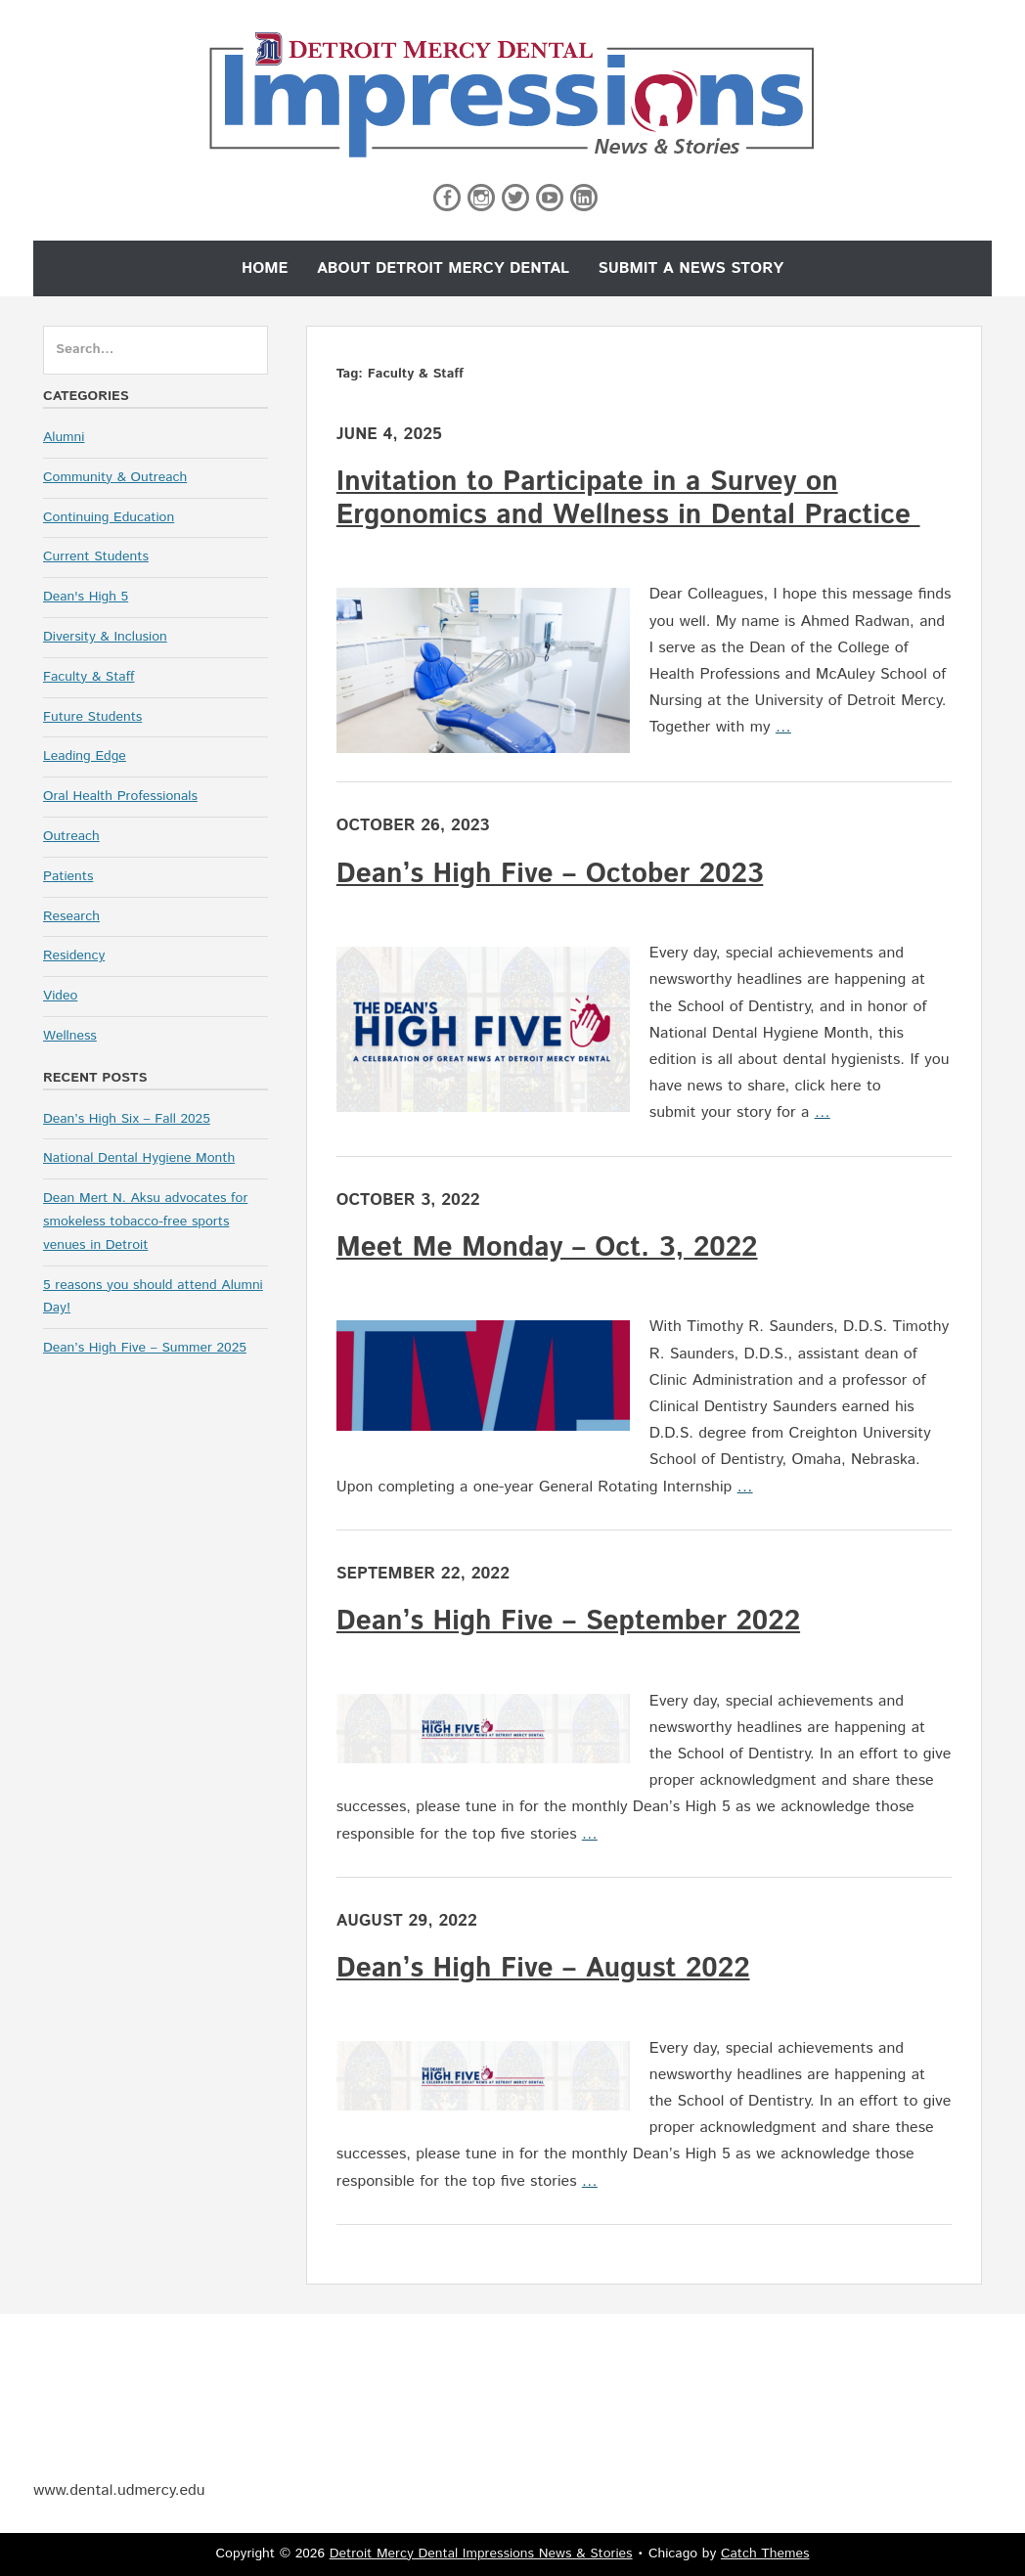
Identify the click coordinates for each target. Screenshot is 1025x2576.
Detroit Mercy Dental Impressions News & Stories (481, 2553)
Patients (68, 876)
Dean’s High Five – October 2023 (550, 874)
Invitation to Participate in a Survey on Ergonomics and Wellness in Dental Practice (628, 499)
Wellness (70, 1035)
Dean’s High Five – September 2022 (568, 1621)
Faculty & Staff (89, 677)
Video (60, 995)
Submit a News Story (690, 268)
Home (265, 268)
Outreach (71, 836)
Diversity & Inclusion (105, 636)
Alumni (63, 437)
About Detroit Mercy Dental (443, 268)
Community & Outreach (115, 477)
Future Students (92, 717)
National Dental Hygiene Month (139, 1158)
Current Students (96, 556)
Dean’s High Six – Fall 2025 (126, 1119)
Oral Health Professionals (120, 796)
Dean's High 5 (85, 596)
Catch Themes (765, 2553)
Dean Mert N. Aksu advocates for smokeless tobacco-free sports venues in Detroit (145, 1221)
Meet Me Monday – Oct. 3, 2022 (547, 1247)
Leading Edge (84, 756)
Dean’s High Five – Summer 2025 (144, 1347)
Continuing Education (108, 517)
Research (71, 916)
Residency (74, 955)
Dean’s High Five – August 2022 (543, 1968)
